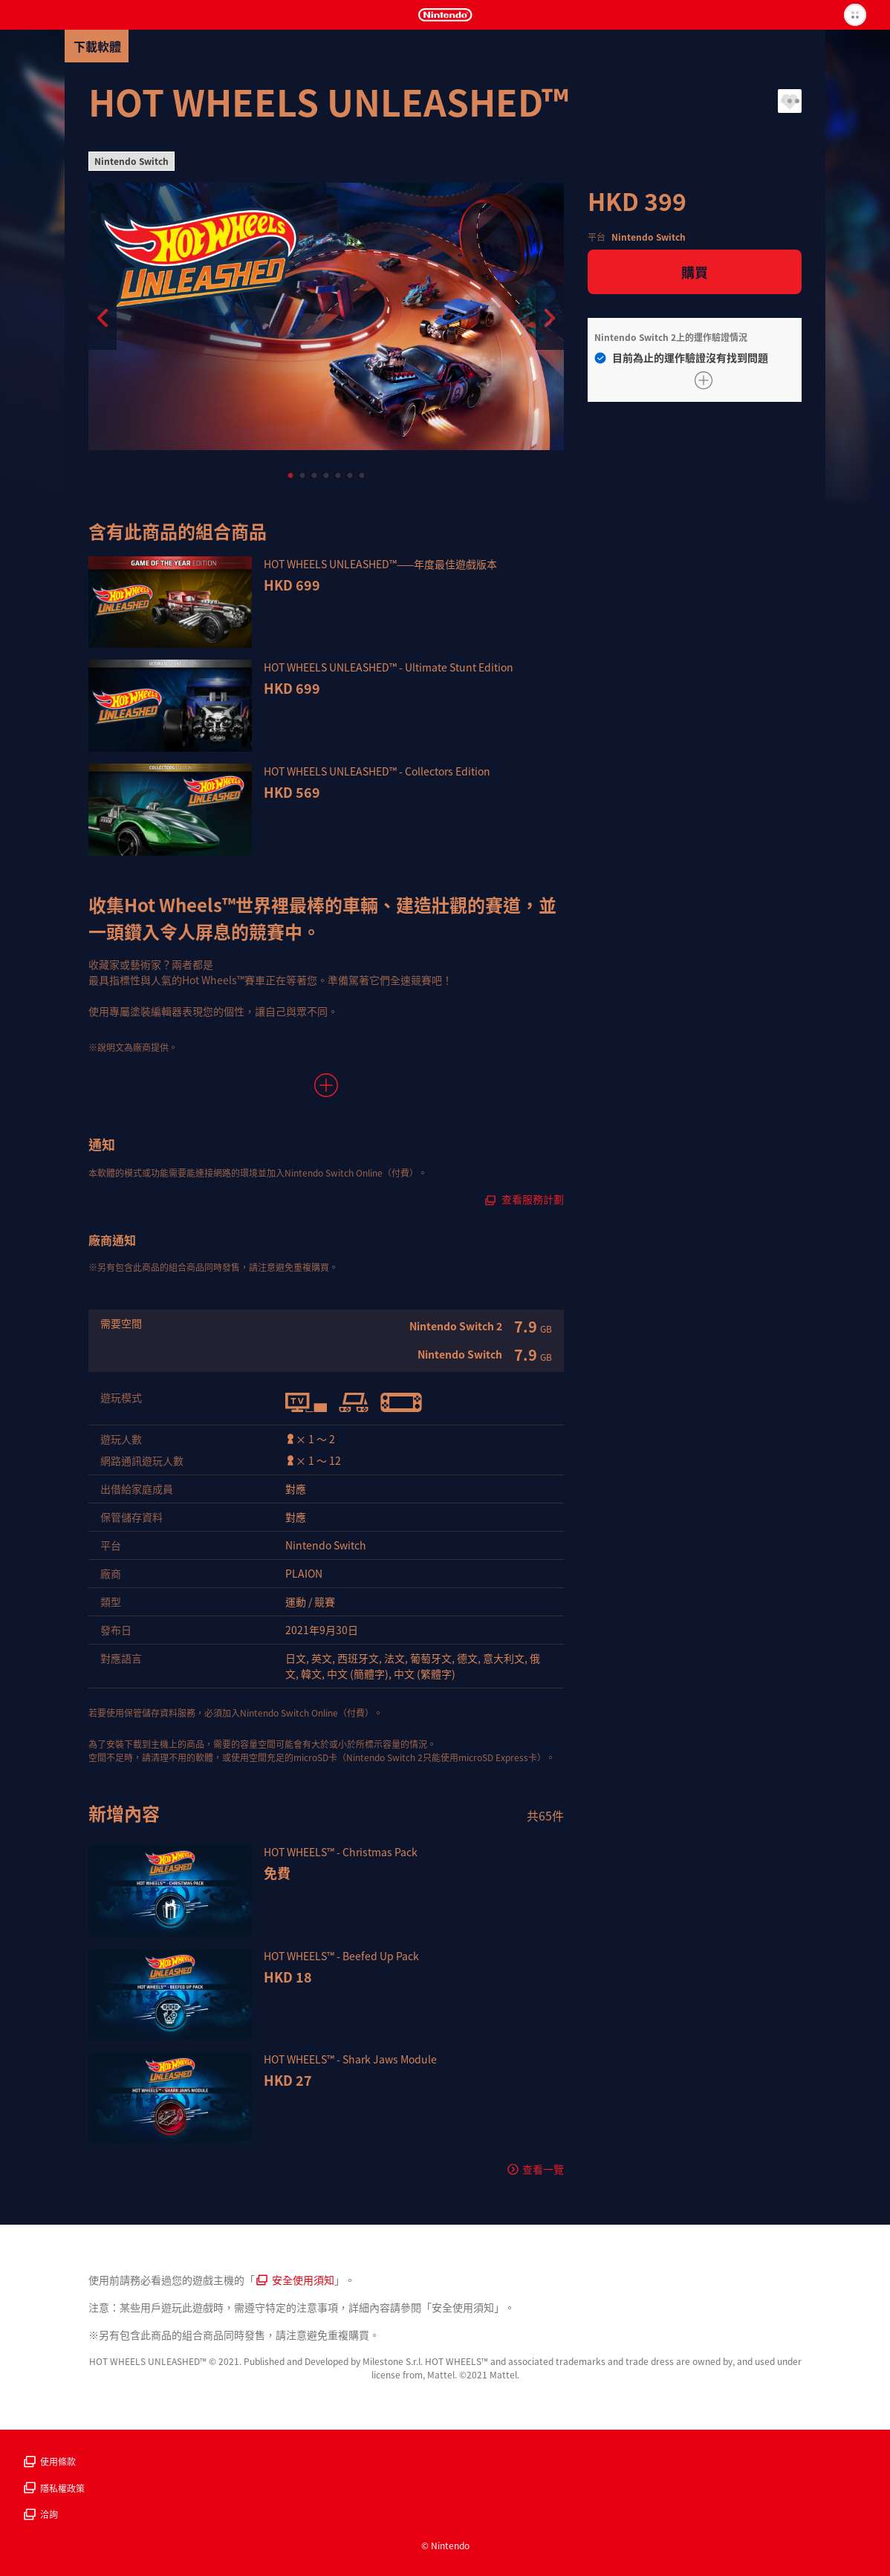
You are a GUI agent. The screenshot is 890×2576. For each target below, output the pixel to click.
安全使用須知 (295, 2279)
